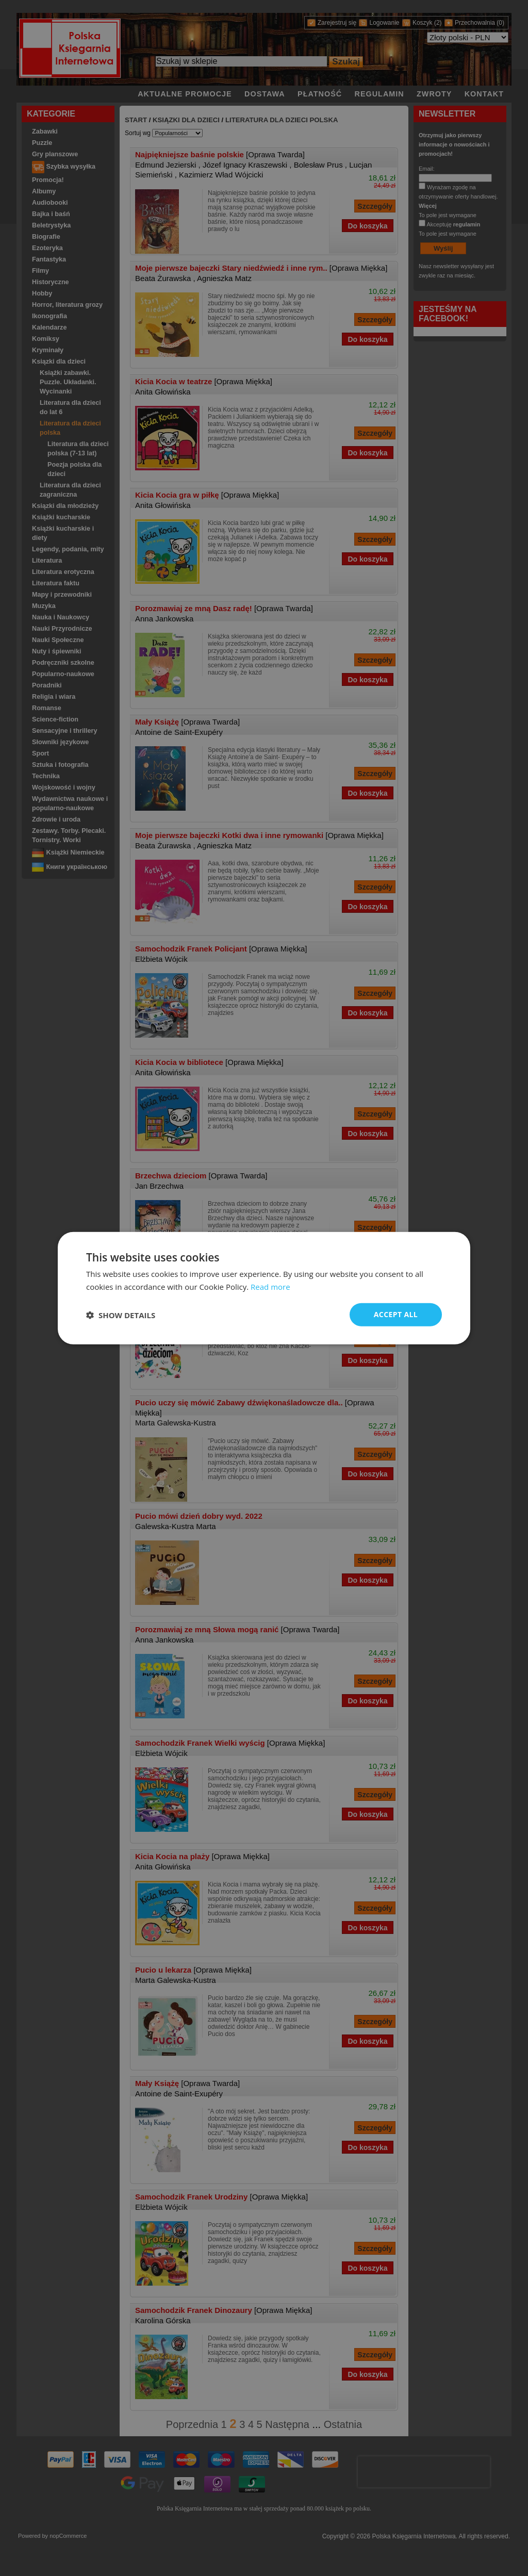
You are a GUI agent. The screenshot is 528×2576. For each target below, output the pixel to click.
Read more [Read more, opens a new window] (270, 1286)
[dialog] (264, 1288)
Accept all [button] (396, 1314)
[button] (120, 1314)
